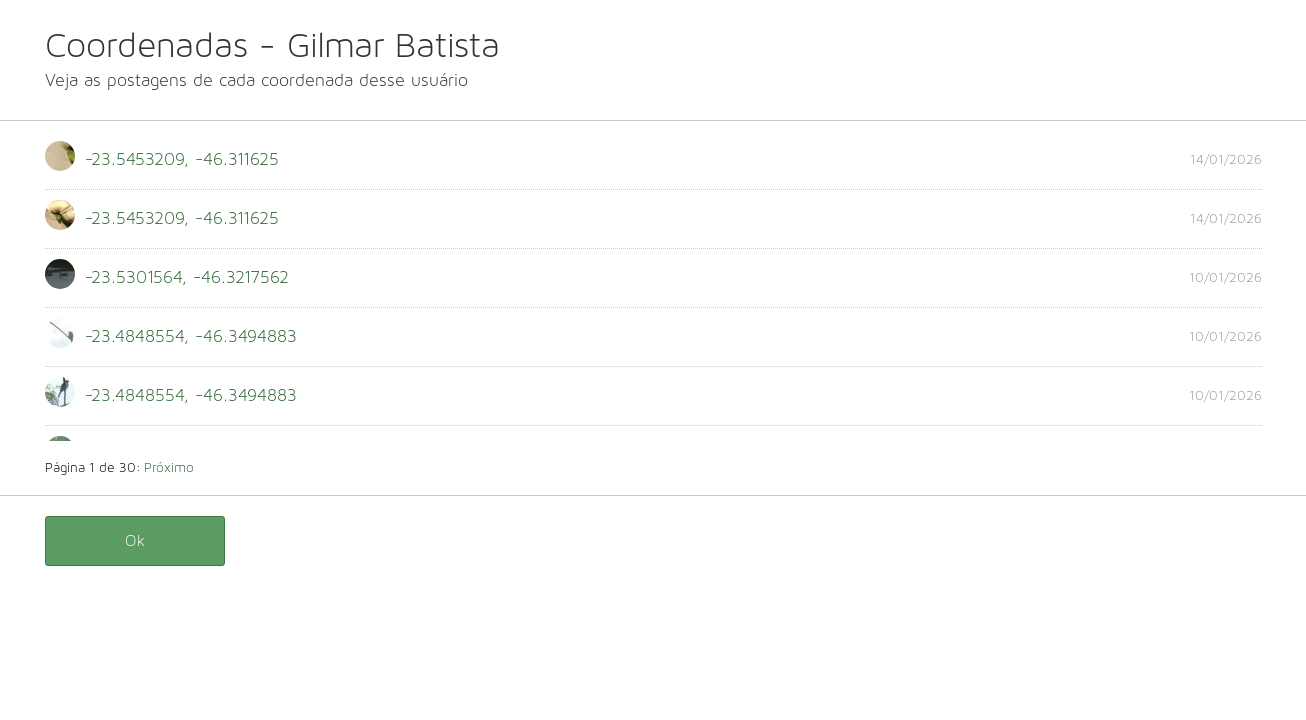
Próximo (169, 468)
